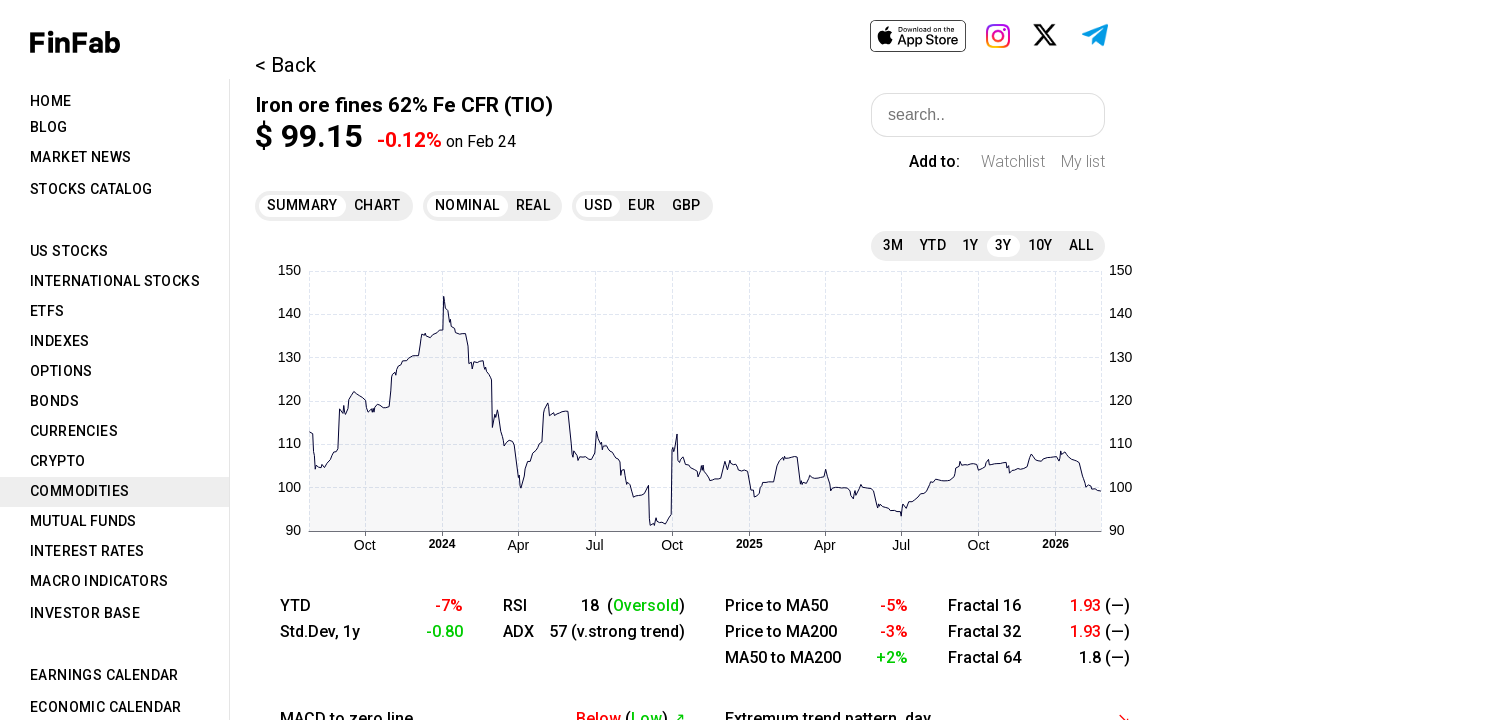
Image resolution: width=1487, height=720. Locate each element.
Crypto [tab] (57, 461)
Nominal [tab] (467, 205)
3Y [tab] (1003, 245)
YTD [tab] (933, 245)
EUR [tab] (641, 205)
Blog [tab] (49, 127)
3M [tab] (893, 245)
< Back (285, 65)
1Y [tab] (970, 245)
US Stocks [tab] (69, 251)
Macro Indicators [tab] (99, 581)
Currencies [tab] (74, 431)
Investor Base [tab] (85, 613)
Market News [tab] (80, 157)
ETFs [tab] (47, 311)
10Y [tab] (1040, 245)
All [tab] (1081, 245)
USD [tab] (598, 205)
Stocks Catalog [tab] (91, 189)
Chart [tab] (377, 205)
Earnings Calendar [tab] (104, 675)
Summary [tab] (302, 205)
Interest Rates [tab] (87, 551)
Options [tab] (61, 371)
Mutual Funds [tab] (83, 521)
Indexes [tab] (60, 341)
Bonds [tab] (54, 401)
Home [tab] (51, 101)
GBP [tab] (686, 205)
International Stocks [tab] (115, 281)
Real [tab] (533, 205)
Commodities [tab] (79, 491)
